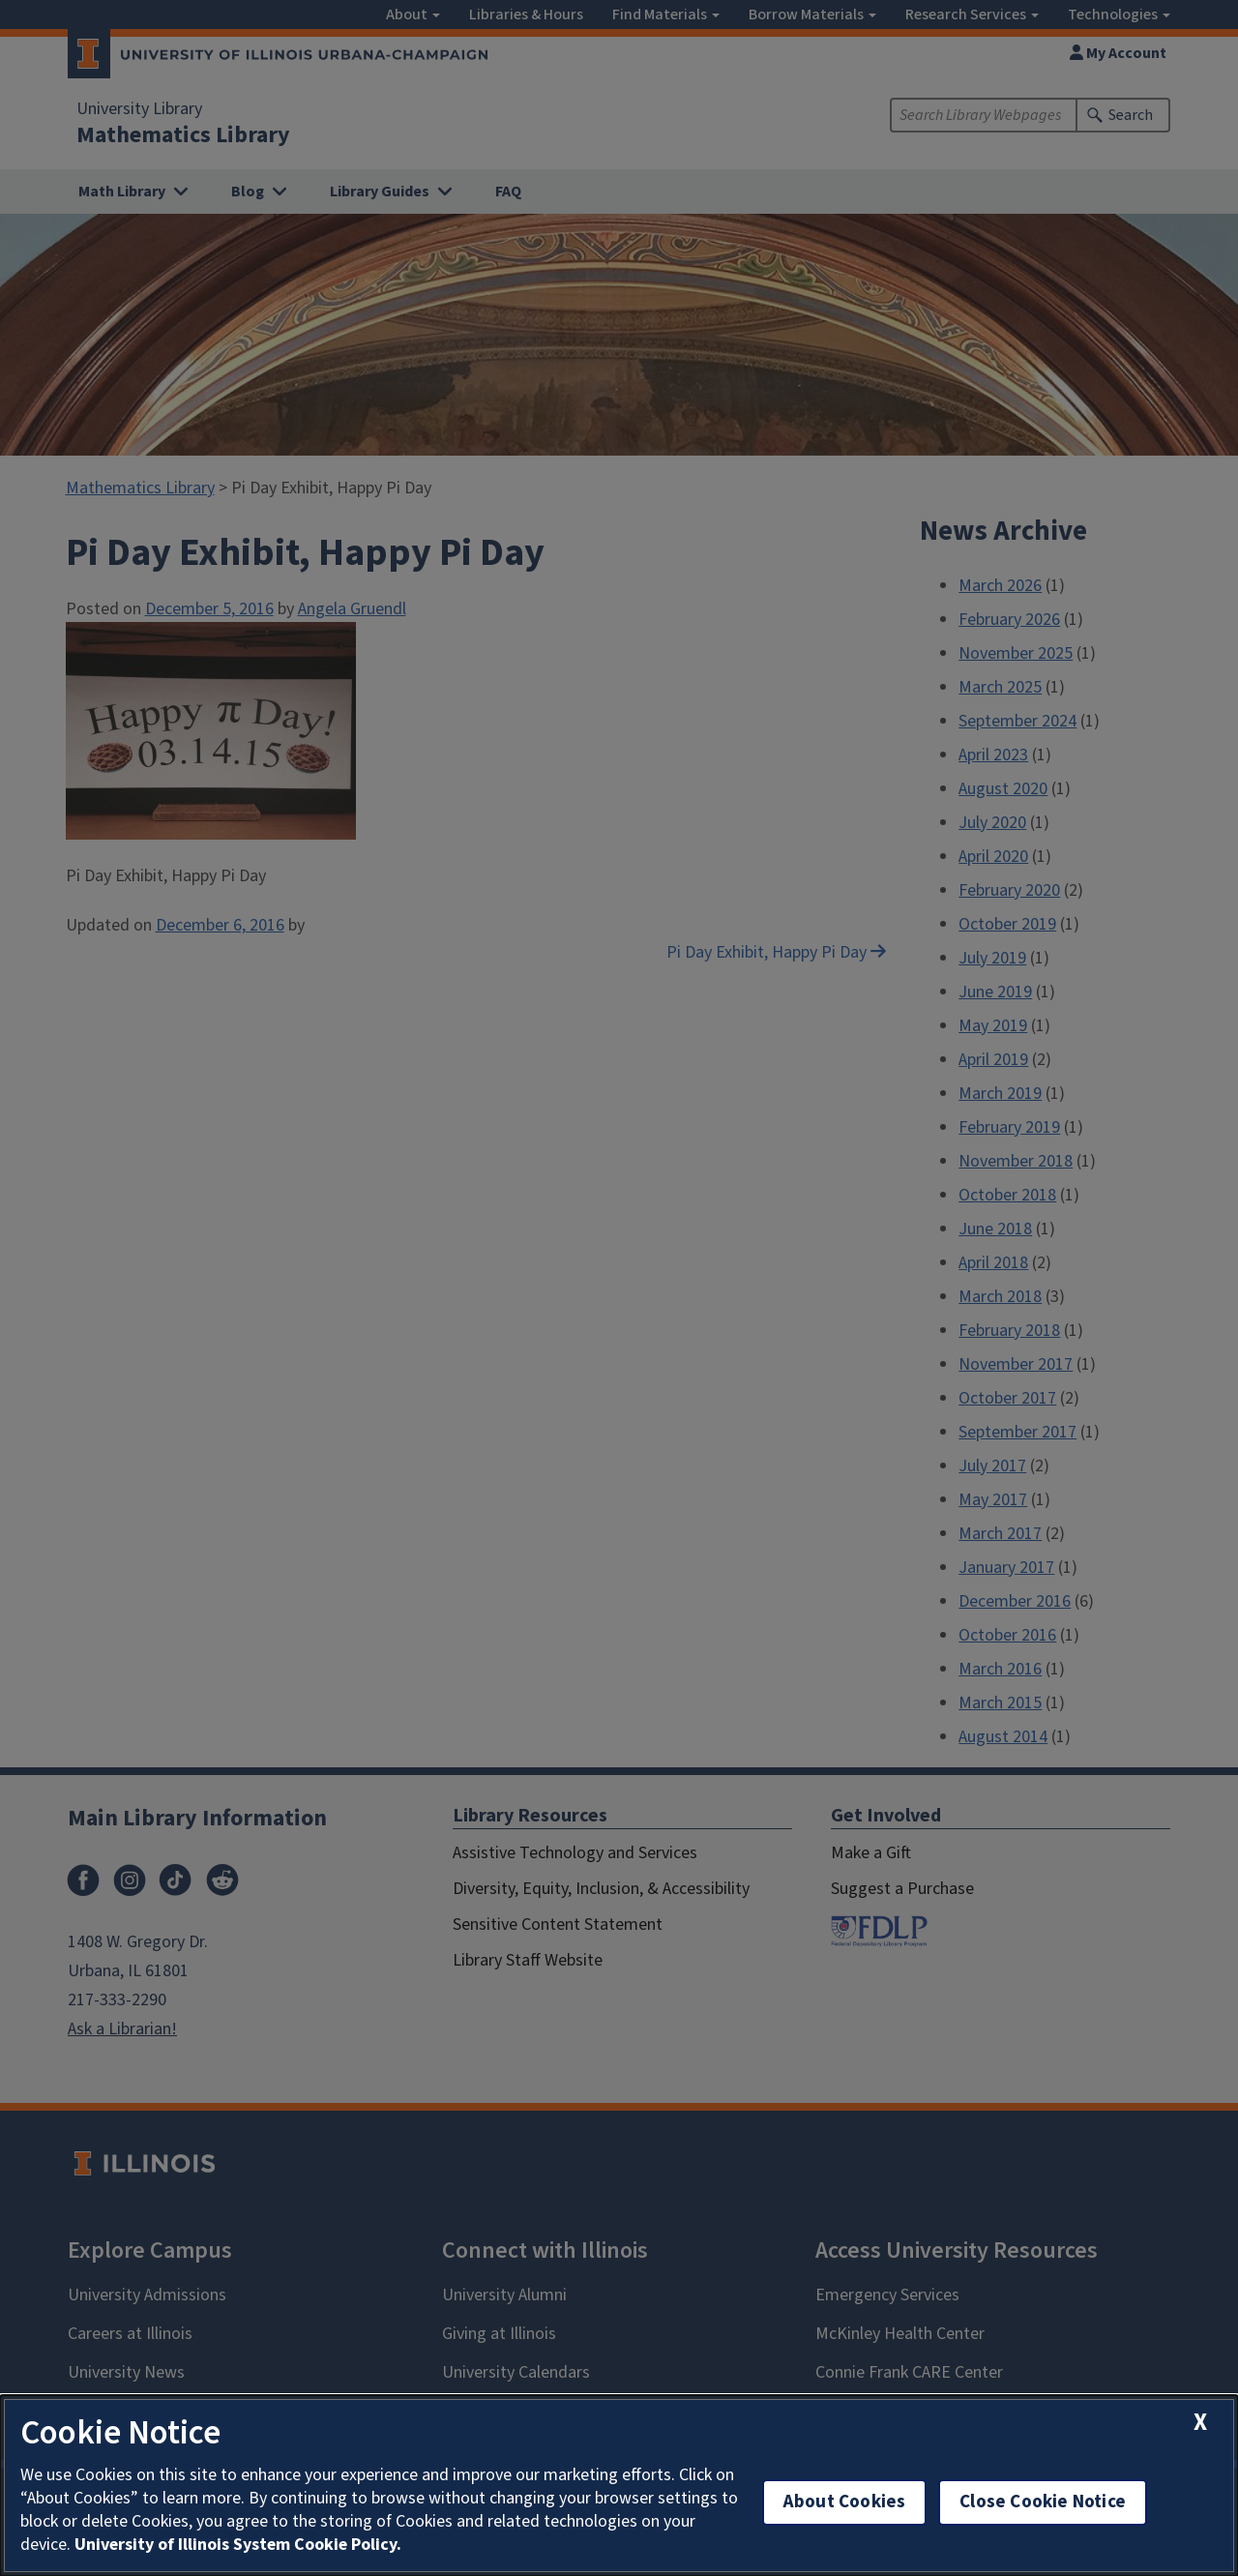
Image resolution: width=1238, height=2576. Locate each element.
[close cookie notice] (1200, 2422)
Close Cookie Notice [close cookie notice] (1042, 2502)
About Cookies (844, 2502)
